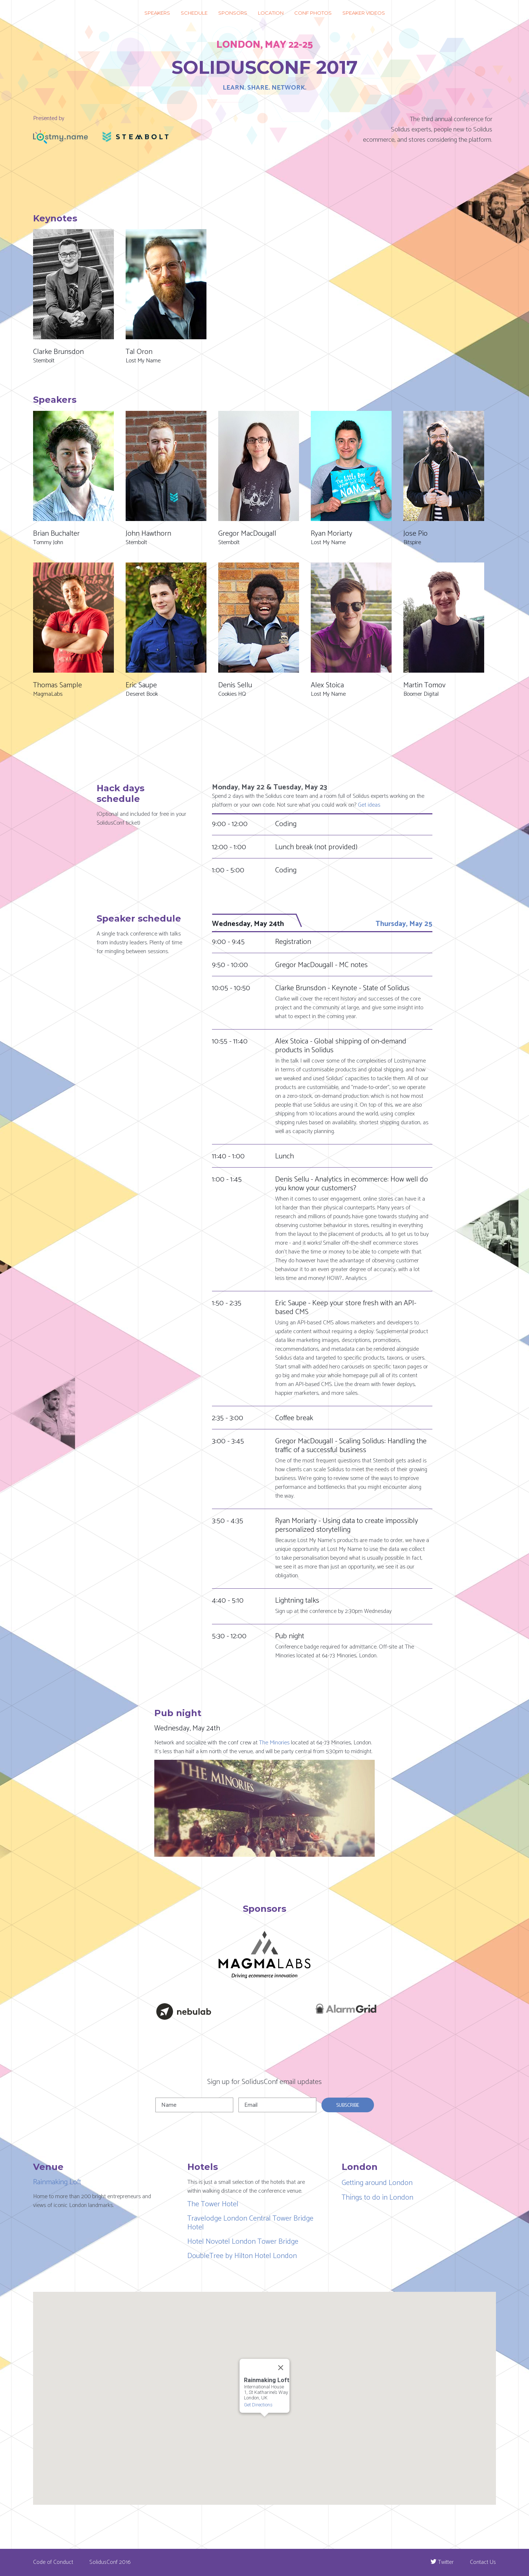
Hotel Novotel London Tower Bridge (242, 2242)
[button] (267, 2330)
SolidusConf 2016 (110, 2562)
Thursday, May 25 (403, 924)
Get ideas (369, 805)
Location (271, 13)
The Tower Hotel (212, 2204)
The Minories (274, 1743)
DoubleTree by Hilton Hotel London (242, 2256)
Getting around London (377, 2183)
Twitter (446, 2562)
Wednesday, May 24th (248, 924)
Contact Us (483, 2562)
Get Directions (258, 2404)
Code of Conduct (53, 2562)
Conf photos (313, 13)
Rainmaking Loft (57, 2182)
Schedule (194, 13)
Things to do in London (377, 2198)
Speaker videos (363, 13)
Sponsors (232, 13)
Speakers (157, 13)
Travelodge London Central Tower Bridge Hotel (250, 2223)
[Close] (280, 2367)
